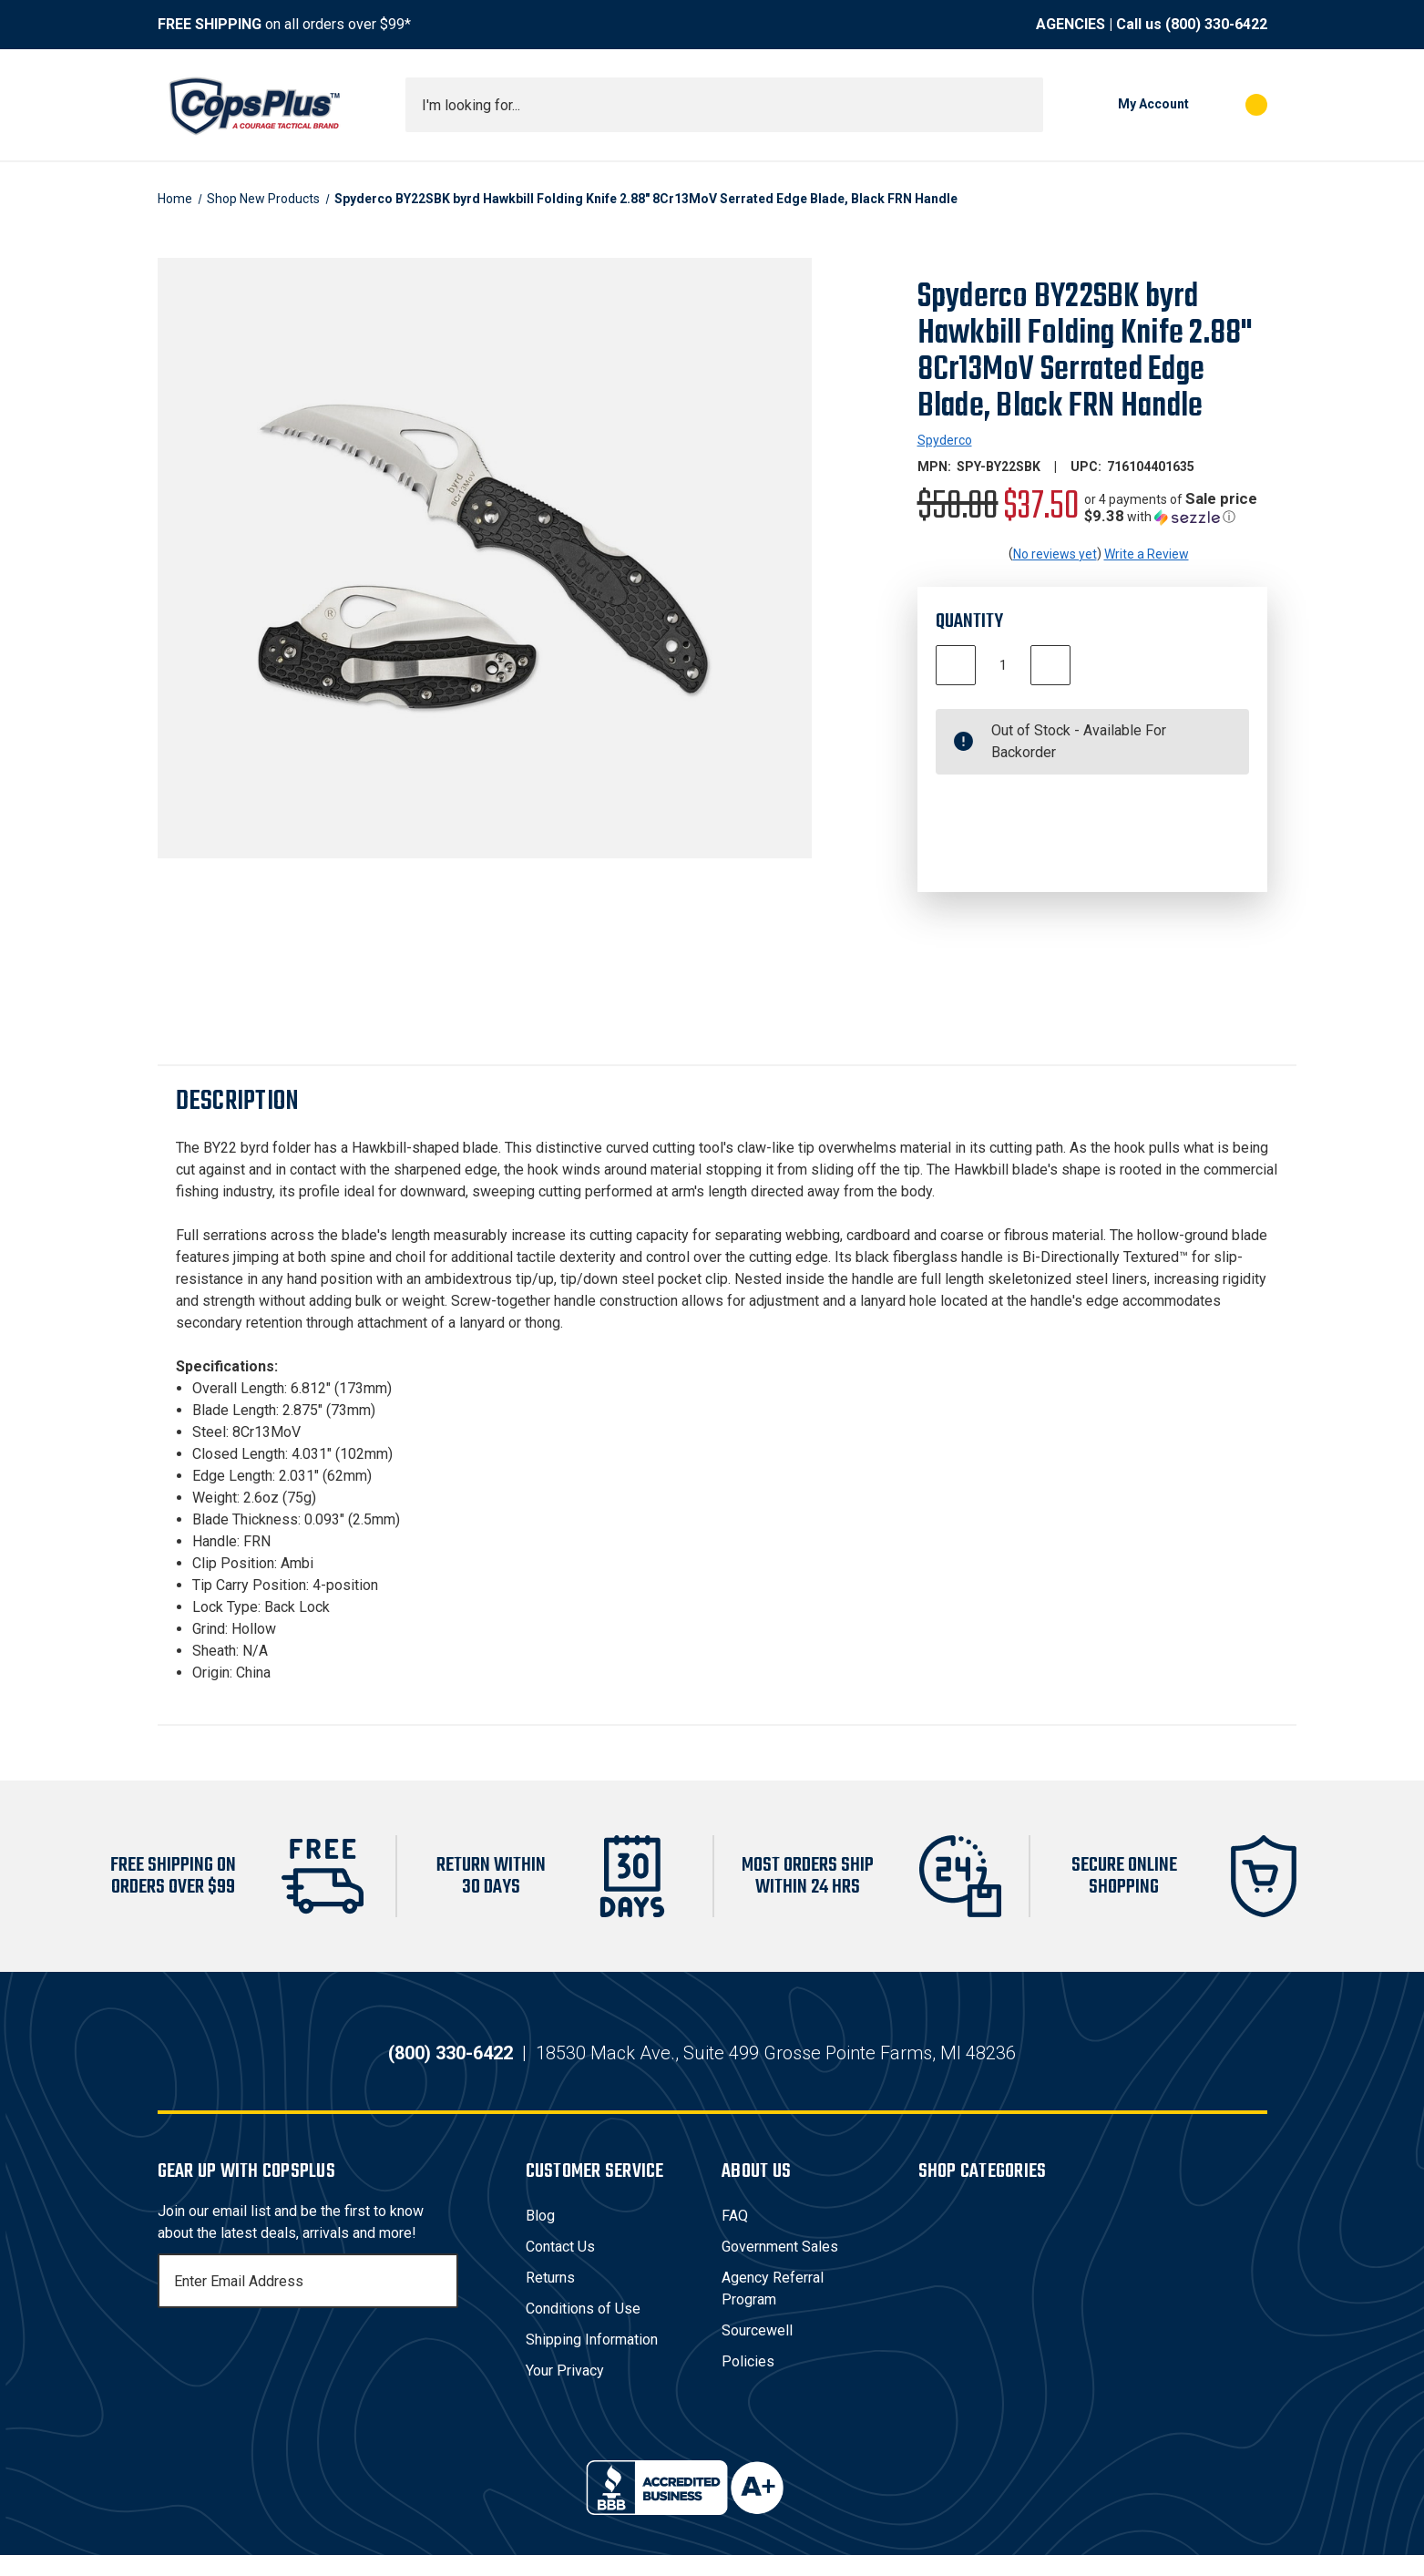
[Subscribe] (441, 2301)
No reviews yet (1055, 554)
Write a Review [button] (1146, 554)
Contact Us (560, 2267)
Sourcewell (757, 2351)
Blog (540, 2236)
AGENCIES (1070, 24)
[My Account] (1125, 104)
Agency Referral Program (773, 2309)
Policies (748, 2382)
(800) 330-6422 (1216, 24)
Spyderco (944, 440)
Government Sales (780, 2267)
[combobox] (724, 104)
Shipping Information (592, 2360)
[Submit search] (1023, 104)
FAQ (735, 2236)
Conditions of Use (583, 2329)
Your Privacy (565, 2391)
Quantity (969, 621)
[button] (1175, 508)
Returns (550, 2298)
